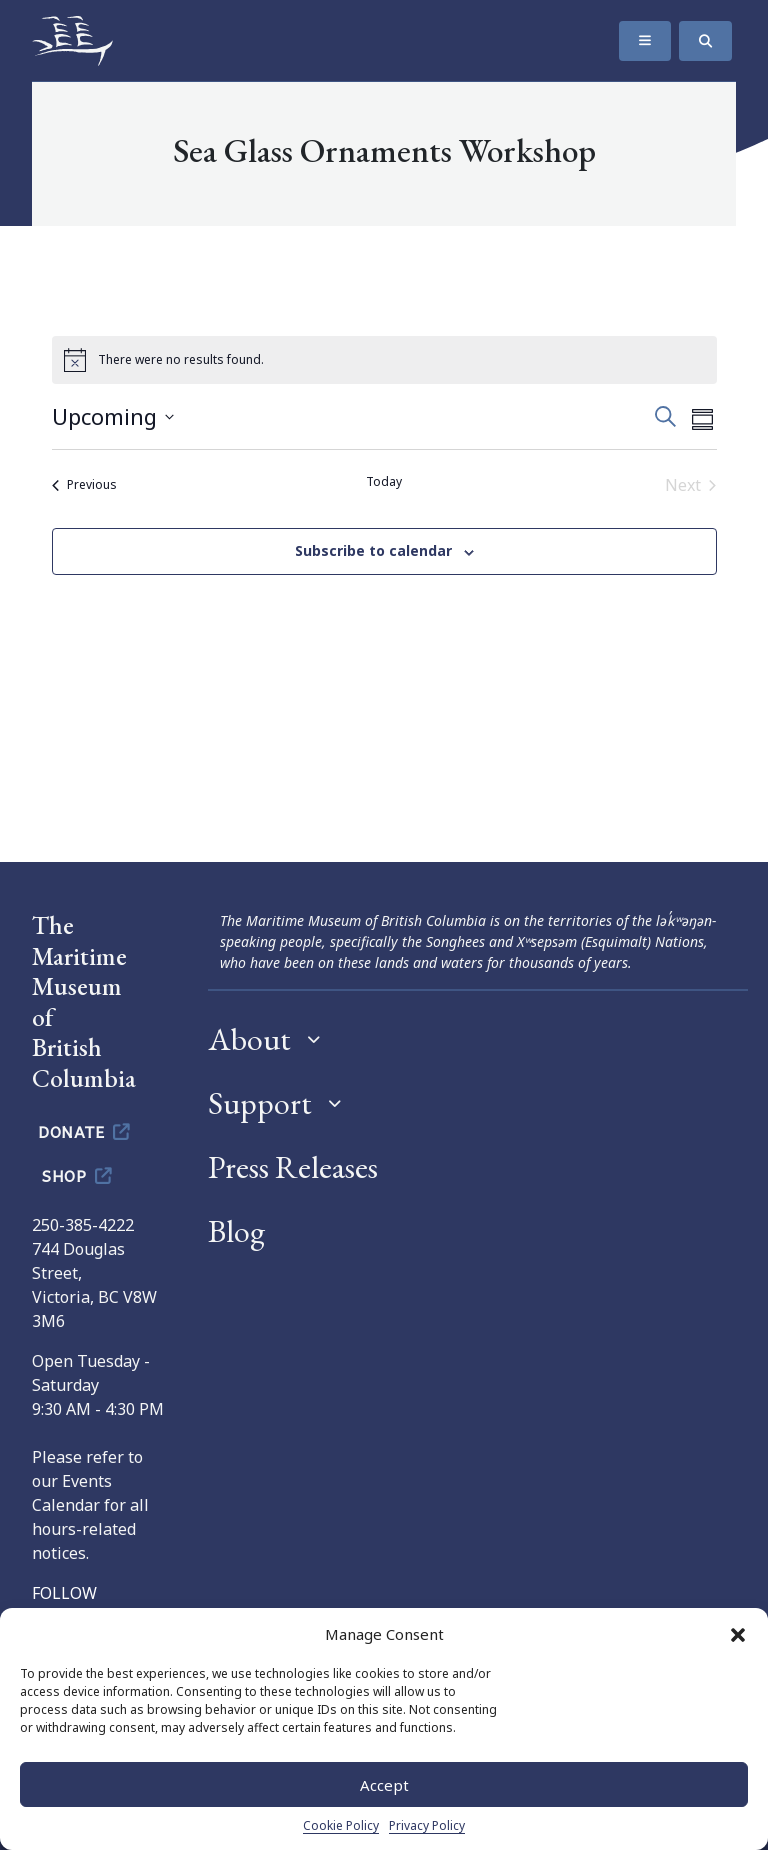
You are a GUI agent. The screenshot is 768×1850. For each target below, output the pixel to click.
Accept (384, 1785)
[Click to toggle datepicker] (113, 416)
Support (260, 1103)
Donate (85, 1131)
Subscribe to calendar (373, 550)
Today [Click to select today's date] (384, 482)
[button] (738, 1634)
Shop (78, 1175)
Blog (236, 1231)
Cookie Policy (341, 1825)
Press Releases (293, 1167)
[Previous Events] (84, 485)
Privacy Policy (427, 1825)
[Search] (705, 41)
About (249, 1039)
